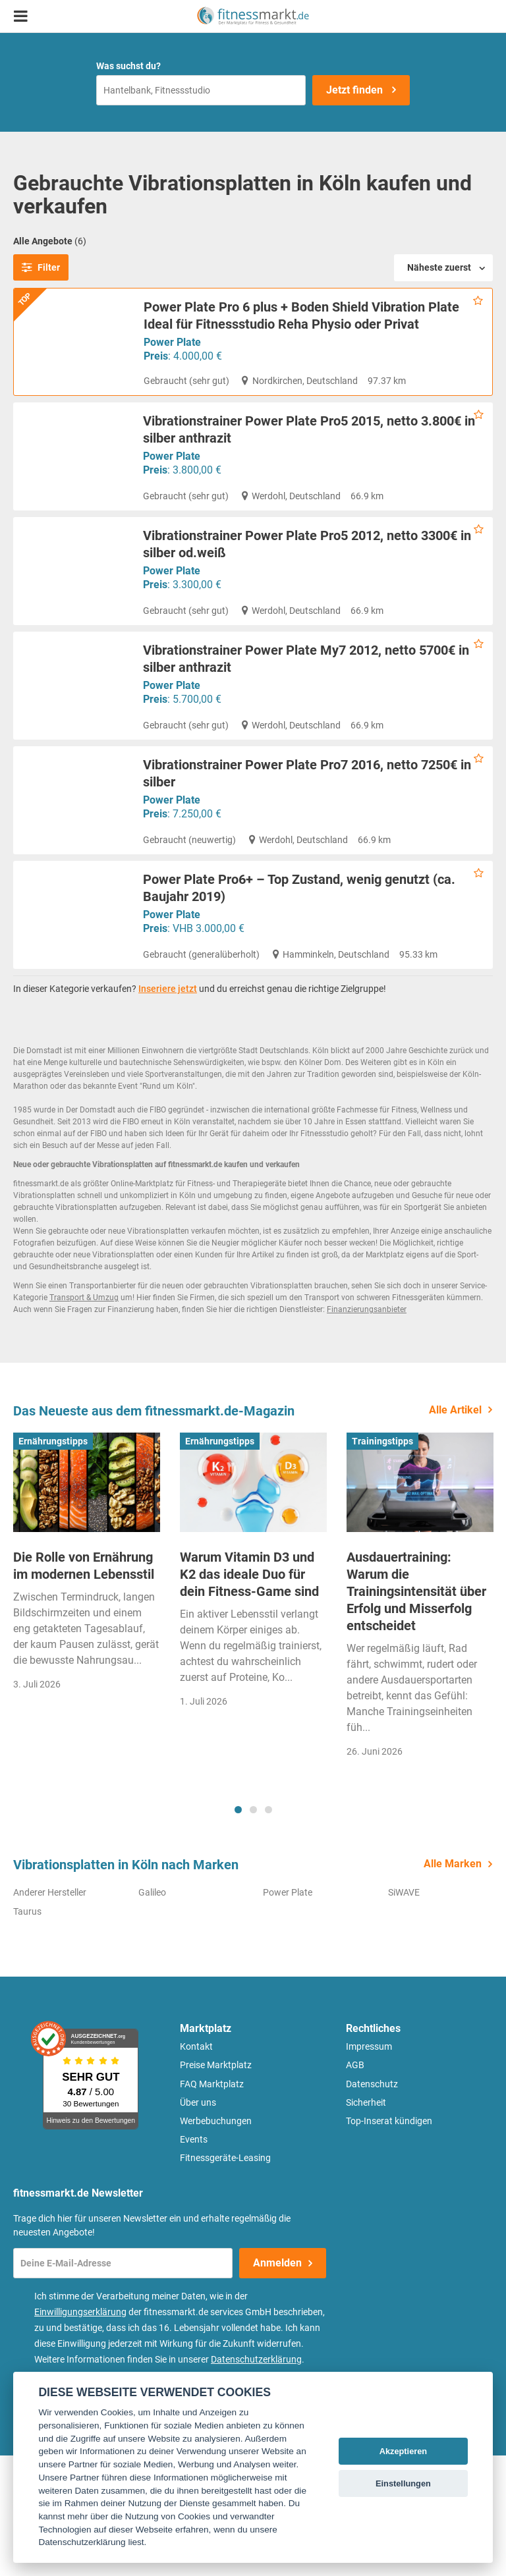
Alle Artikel (455, 1529)
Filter (41, 267)
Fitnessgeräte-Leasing (225, 2278)
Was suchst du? (128, 66)
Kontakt (196, 2167)
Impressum (369, 2167)
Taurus (27, 2031)
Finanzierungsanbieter (367, 1430)
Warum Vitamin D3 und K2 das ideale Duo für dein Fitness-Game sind (249, 1695)
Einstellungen (403, 2483)
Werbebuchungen (216, 2241)
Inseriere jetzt (167, 1109)
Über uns (198, 2223)
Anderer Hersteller (49, 2013)
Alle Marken (453, 1984)
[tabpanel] (86, 1697)
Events (194, 2260)
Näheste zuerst (439, 267)
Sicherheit (366, 2223)
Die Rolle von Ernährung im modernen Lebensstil (83, 1686)
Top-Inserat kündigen (389, 2241)
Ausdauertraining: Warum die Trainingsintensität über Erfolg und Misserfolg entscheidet (416, 1712)
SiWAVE (404, 2013)
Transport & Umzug (84, 1418)
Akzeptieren (404, 2451)
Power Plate (172, 342)
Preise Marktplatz (216, 2185)
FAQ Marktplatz (212, 2204)
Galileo (152, 2013)
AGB (355, 2185)
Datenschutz (372, 2204)
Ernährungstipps (53, 1561)
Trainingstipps (382, 1561)
